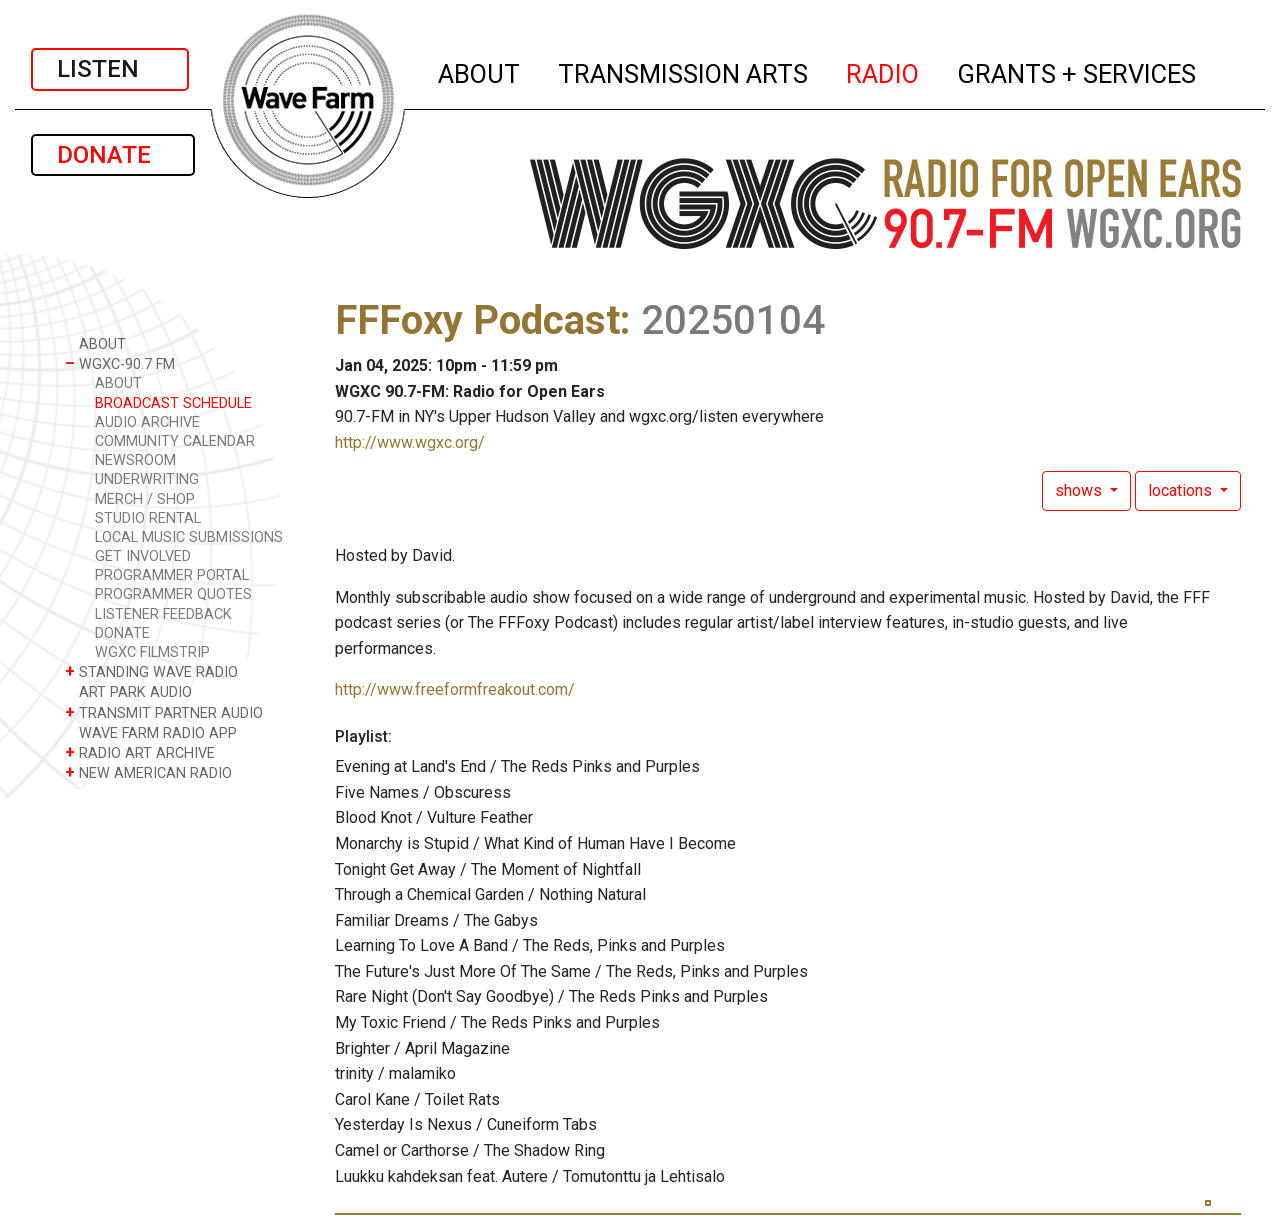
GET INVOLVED (143, 556)
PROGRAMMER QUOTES (173, 594)
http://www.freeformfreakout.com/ (455, 689)
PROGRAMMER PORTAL (172, 575)
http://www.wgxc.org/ (410, 442)
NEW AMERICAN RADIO (148, 772)
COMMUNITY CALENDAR (175, 441)
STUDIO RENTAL (148, 518)
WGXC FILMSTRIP (152, 652)
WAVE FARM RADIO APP (151, 732)
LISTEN (110, 69)
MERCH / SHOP (145, 499)
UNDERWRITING (147, 479)
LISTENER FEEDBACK (163, 614)
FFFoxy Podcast (477, 320)
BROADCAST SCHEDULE (173, 403)
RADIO (883, 71)
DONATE (113, 155)
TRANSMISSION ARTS (684, 71)
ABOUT (480, 71)
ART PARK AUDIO (128, 691)
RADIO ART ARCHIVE (140, 752)
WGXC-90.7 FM (120, 363)
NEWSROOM (135, 460)
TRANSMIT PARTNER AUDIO (164, 712)
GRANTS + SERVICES (1077, 71)
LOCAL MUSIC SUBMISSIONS (189, 537)
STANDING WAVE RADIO (151, 671)
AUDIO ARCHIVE (147, 422)
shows (1080, 490)
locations (1182, 490)
